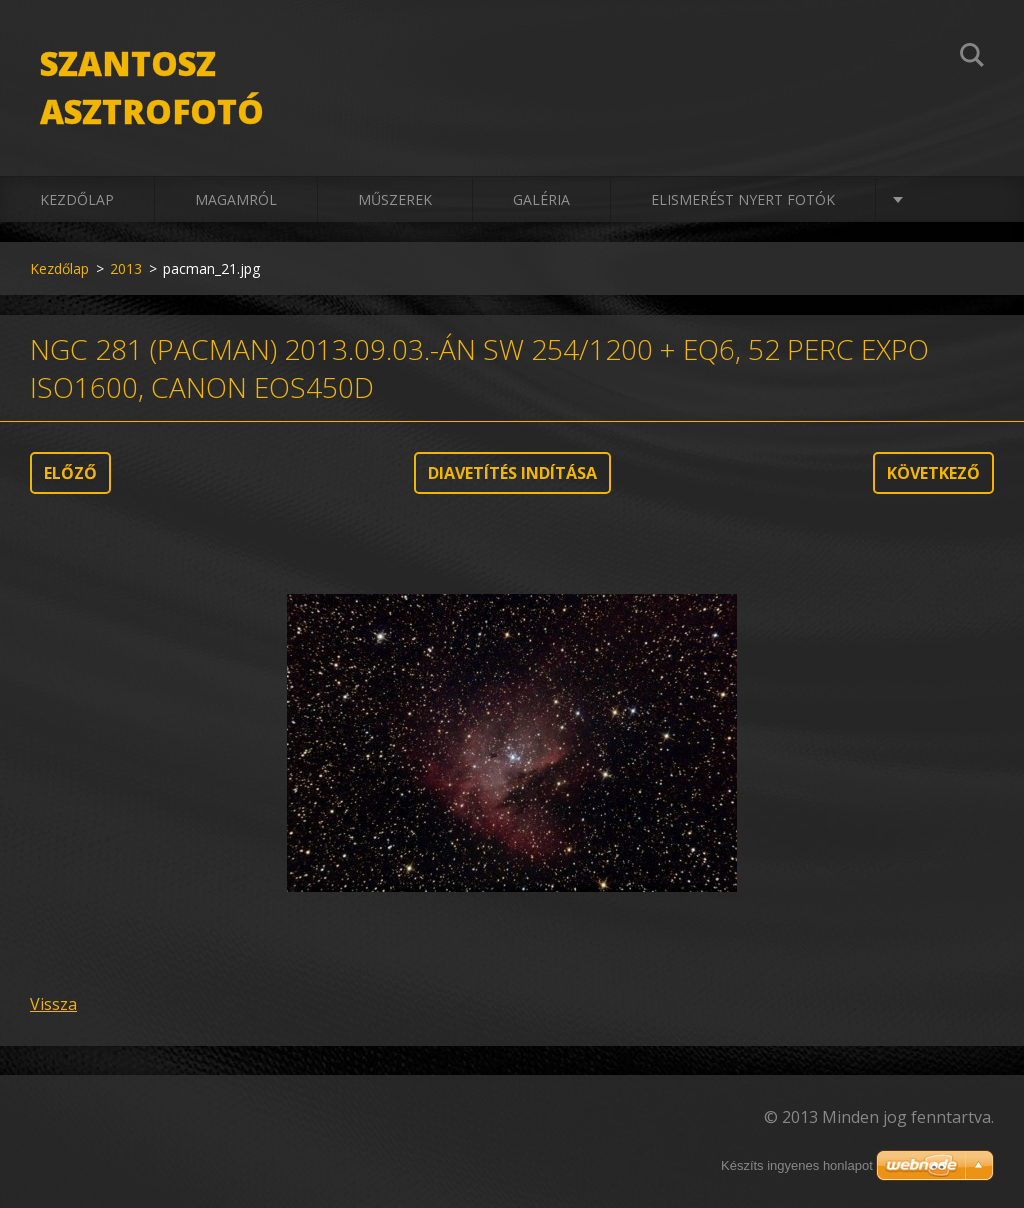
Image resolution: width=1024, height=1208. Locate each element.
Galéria (541, 199)
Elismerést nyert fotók (743, 199)
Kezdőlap (77, 199)
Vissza (53, 1004)
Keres (972, 58)
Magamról (236, 199)
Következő (933, 473)
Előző (70, 473)
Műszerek (395, 199)
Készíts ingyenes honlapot (797, 1165)
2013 (126, 268)
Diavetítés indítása (512, 473)
